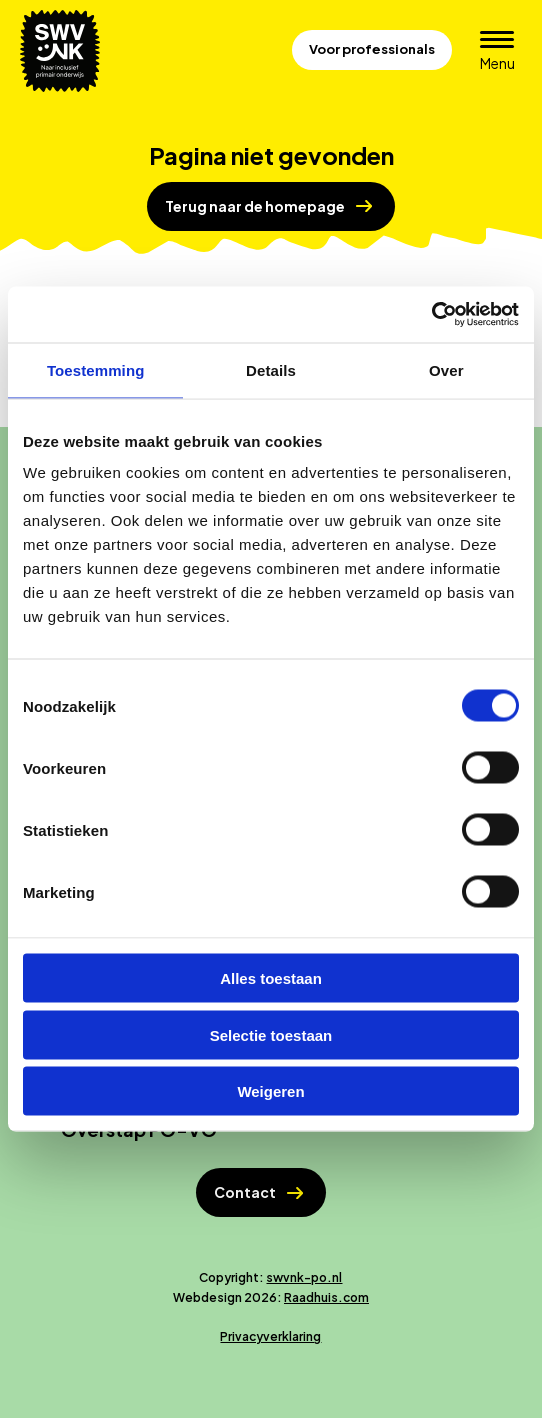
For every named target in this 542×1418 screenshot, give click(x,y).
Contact (245, 1192)
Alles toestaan (271, 978)
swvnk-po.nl (304, 1277)
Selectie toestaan (271, 1034)
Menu (504, 62)
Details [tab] (271, 369)
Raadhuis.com (326, 1297)
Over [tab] (446, 369)
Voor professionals (372, 49)
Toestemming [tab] (96, 369)
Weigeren (270, 1091)
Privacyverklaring (270, 1336)
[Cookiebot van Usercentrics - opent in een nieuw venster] (431, 315)
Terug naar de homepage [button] (255, 206)
